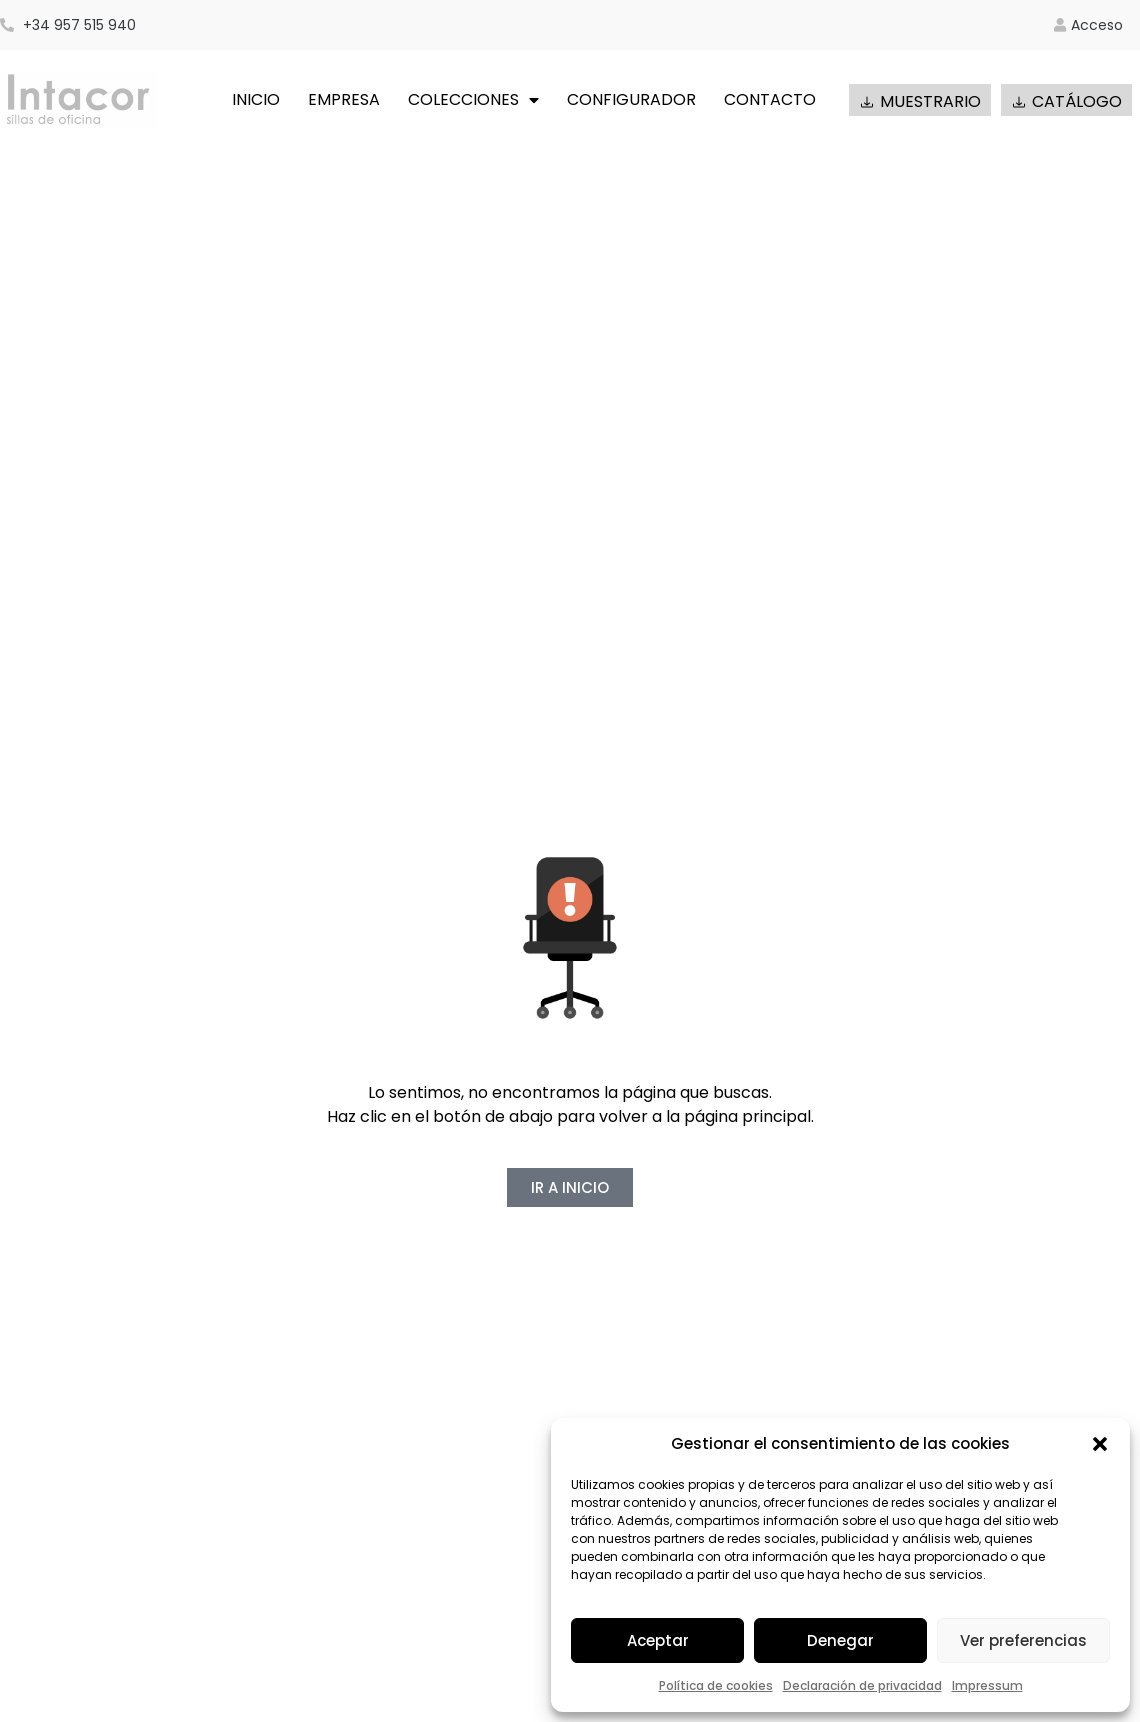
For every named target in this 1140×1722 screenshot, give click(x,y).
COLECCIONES (473, 100)
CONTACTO (770, 99)
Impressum (987, 1685)
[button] (1100, 1444)
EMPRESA (344, 99)
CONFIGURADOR (631, 99)
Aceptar (658, 1640)
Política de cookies (716, 1685)
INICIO (256, 99)
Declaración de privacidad (862, 1685)
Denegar (840, 1640)
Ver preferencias (1023, 1640)
